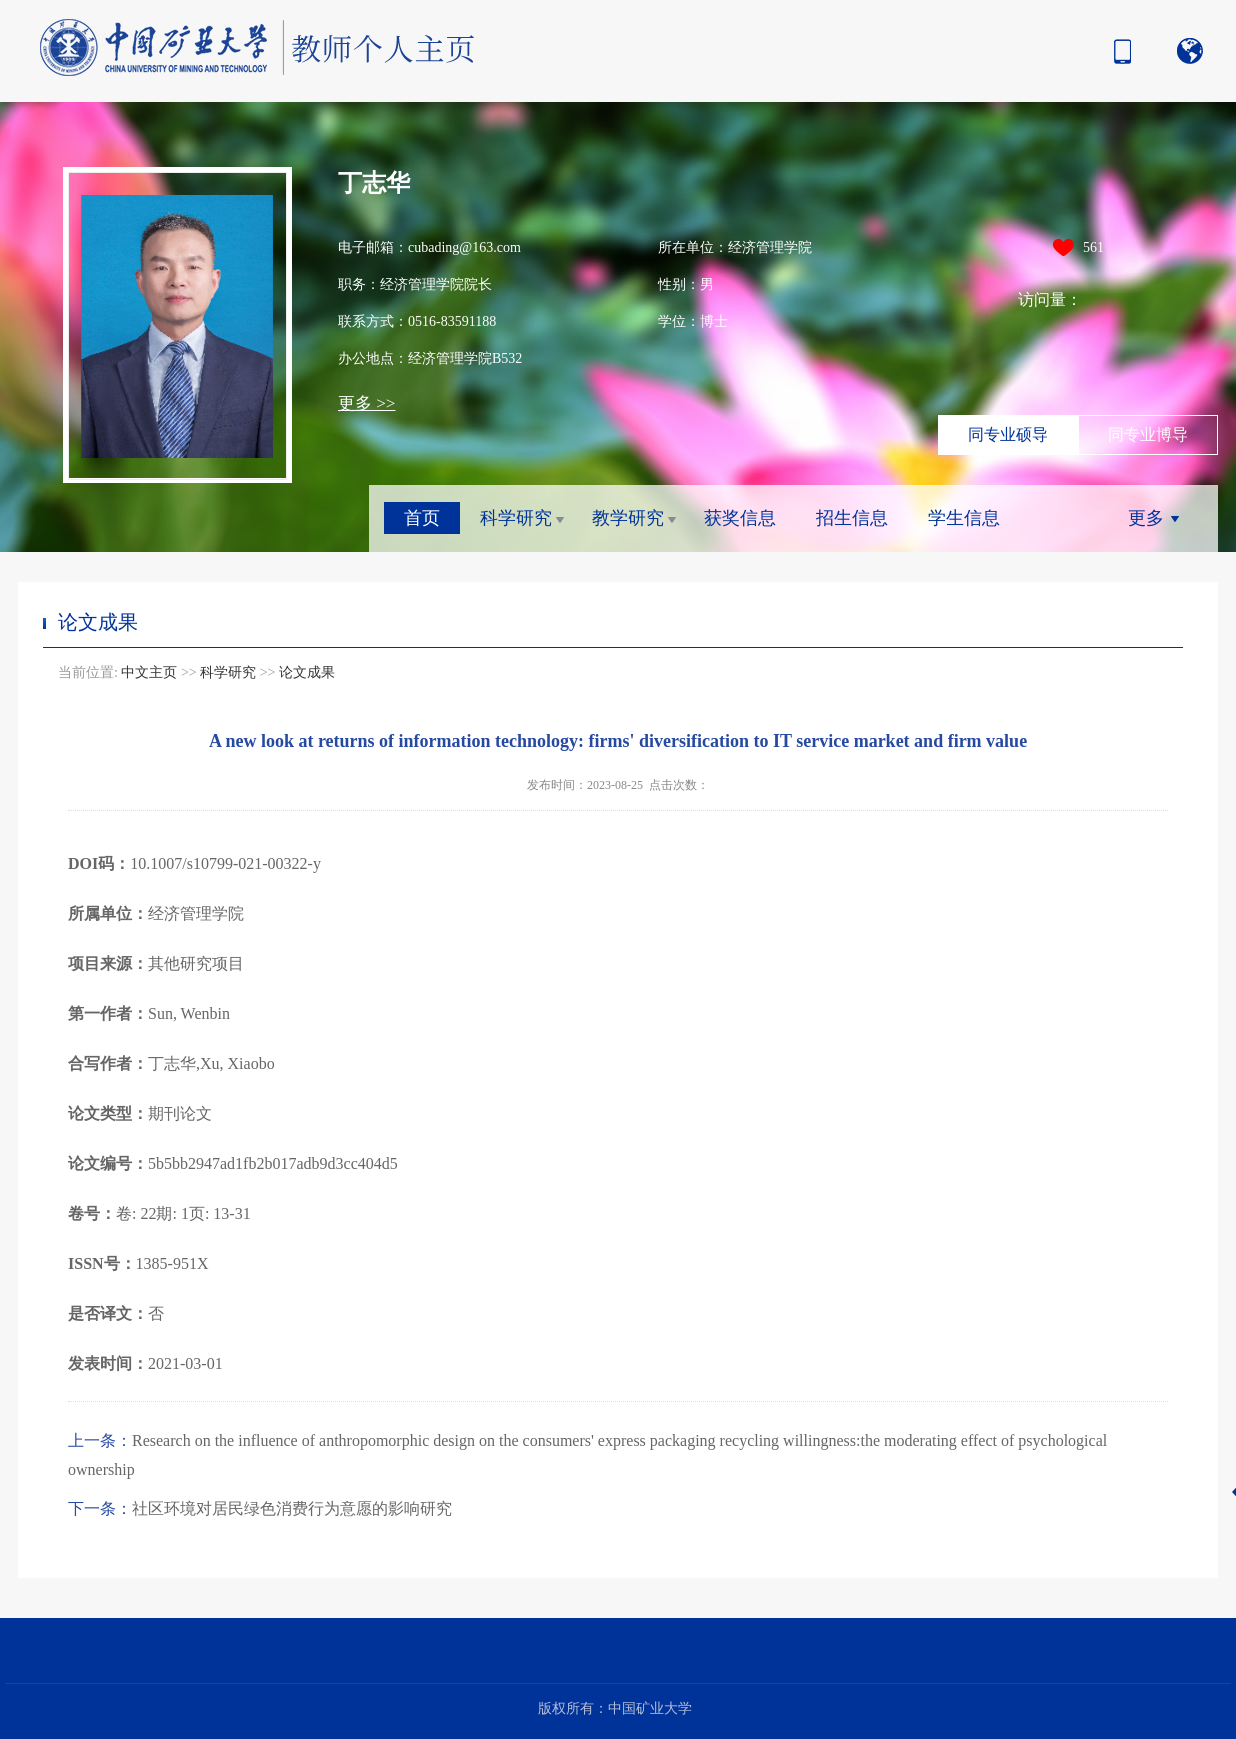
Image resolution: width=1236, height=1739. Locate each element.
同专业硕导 (1008, 434)
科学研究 (516, 518)
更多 (1146, 518)
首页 (422, 518)
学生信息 (964, 518)
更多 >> (366, 403)
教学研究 (628, 518)
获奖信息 (740, 518)
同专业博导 (1148, 434)
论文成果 (307, 672)
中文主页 (149, 672)
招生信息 (852, 518)
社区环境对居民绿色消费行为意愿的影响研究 (260, 1508)
